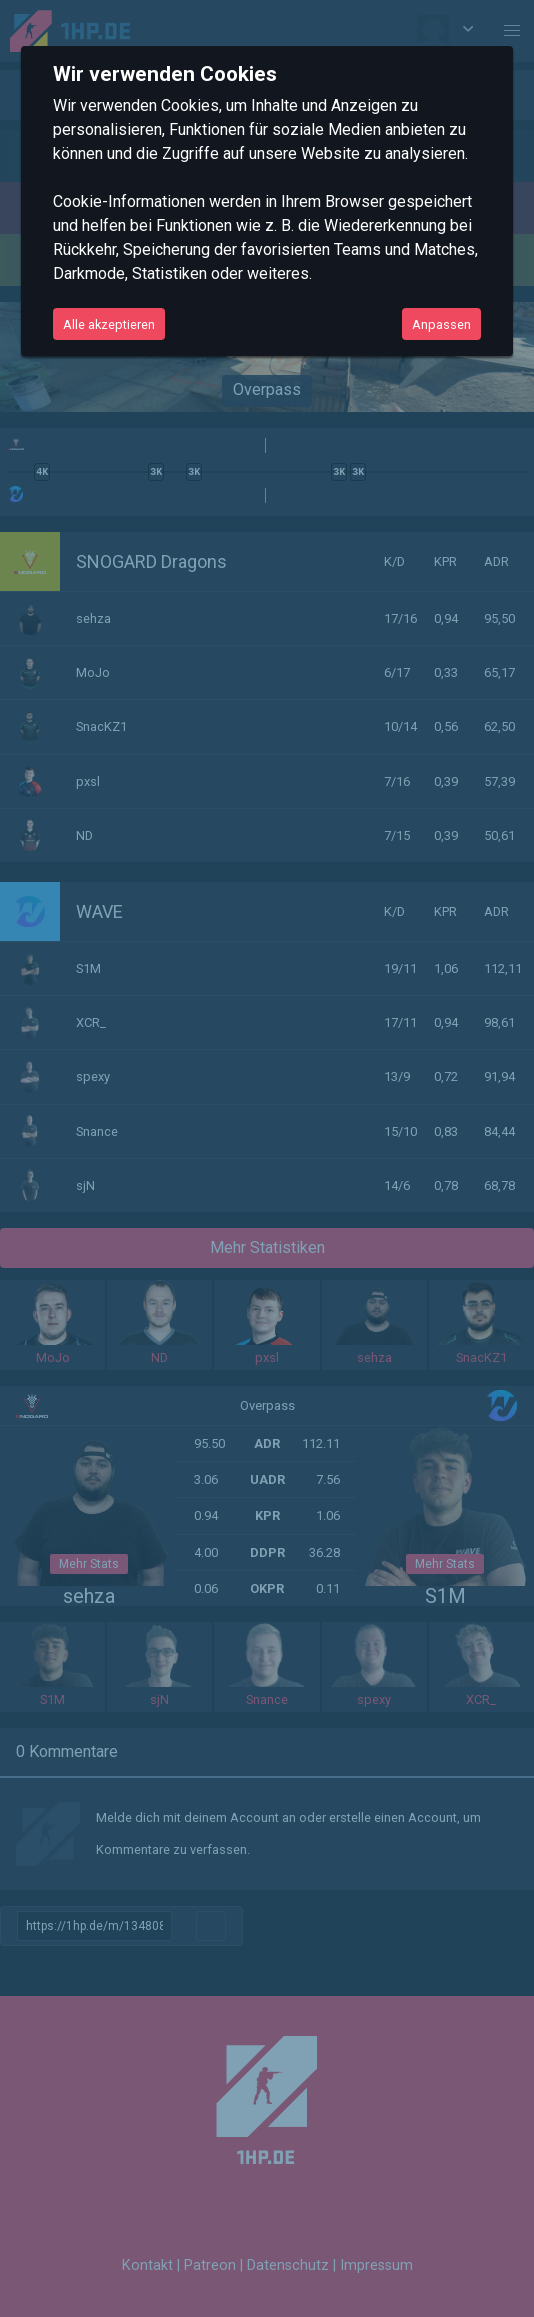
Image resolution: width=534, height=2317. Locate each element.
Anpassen (441, 324)
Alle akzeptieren (109, 324)
